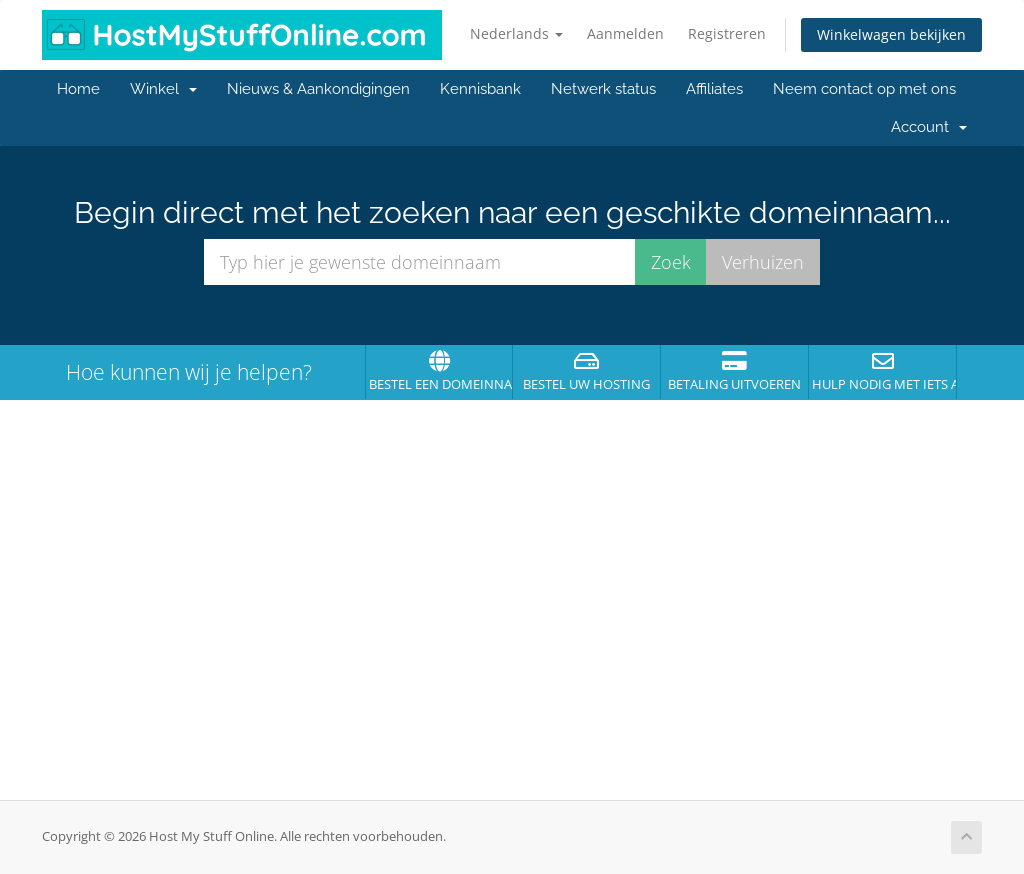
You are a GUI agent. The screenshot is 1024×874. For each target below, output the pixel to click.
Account (929, 127)
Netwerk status (603, 89)
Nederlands (516, 33)
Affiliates (714, 89)
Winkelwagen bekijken (891, 34)
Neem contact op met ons (864, 89)
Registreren (727, 33)
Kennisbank (480, 89)
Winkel (163, 89)
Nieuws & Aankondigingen (318, 89)
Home (78, 89)
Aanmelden (625, 33)
